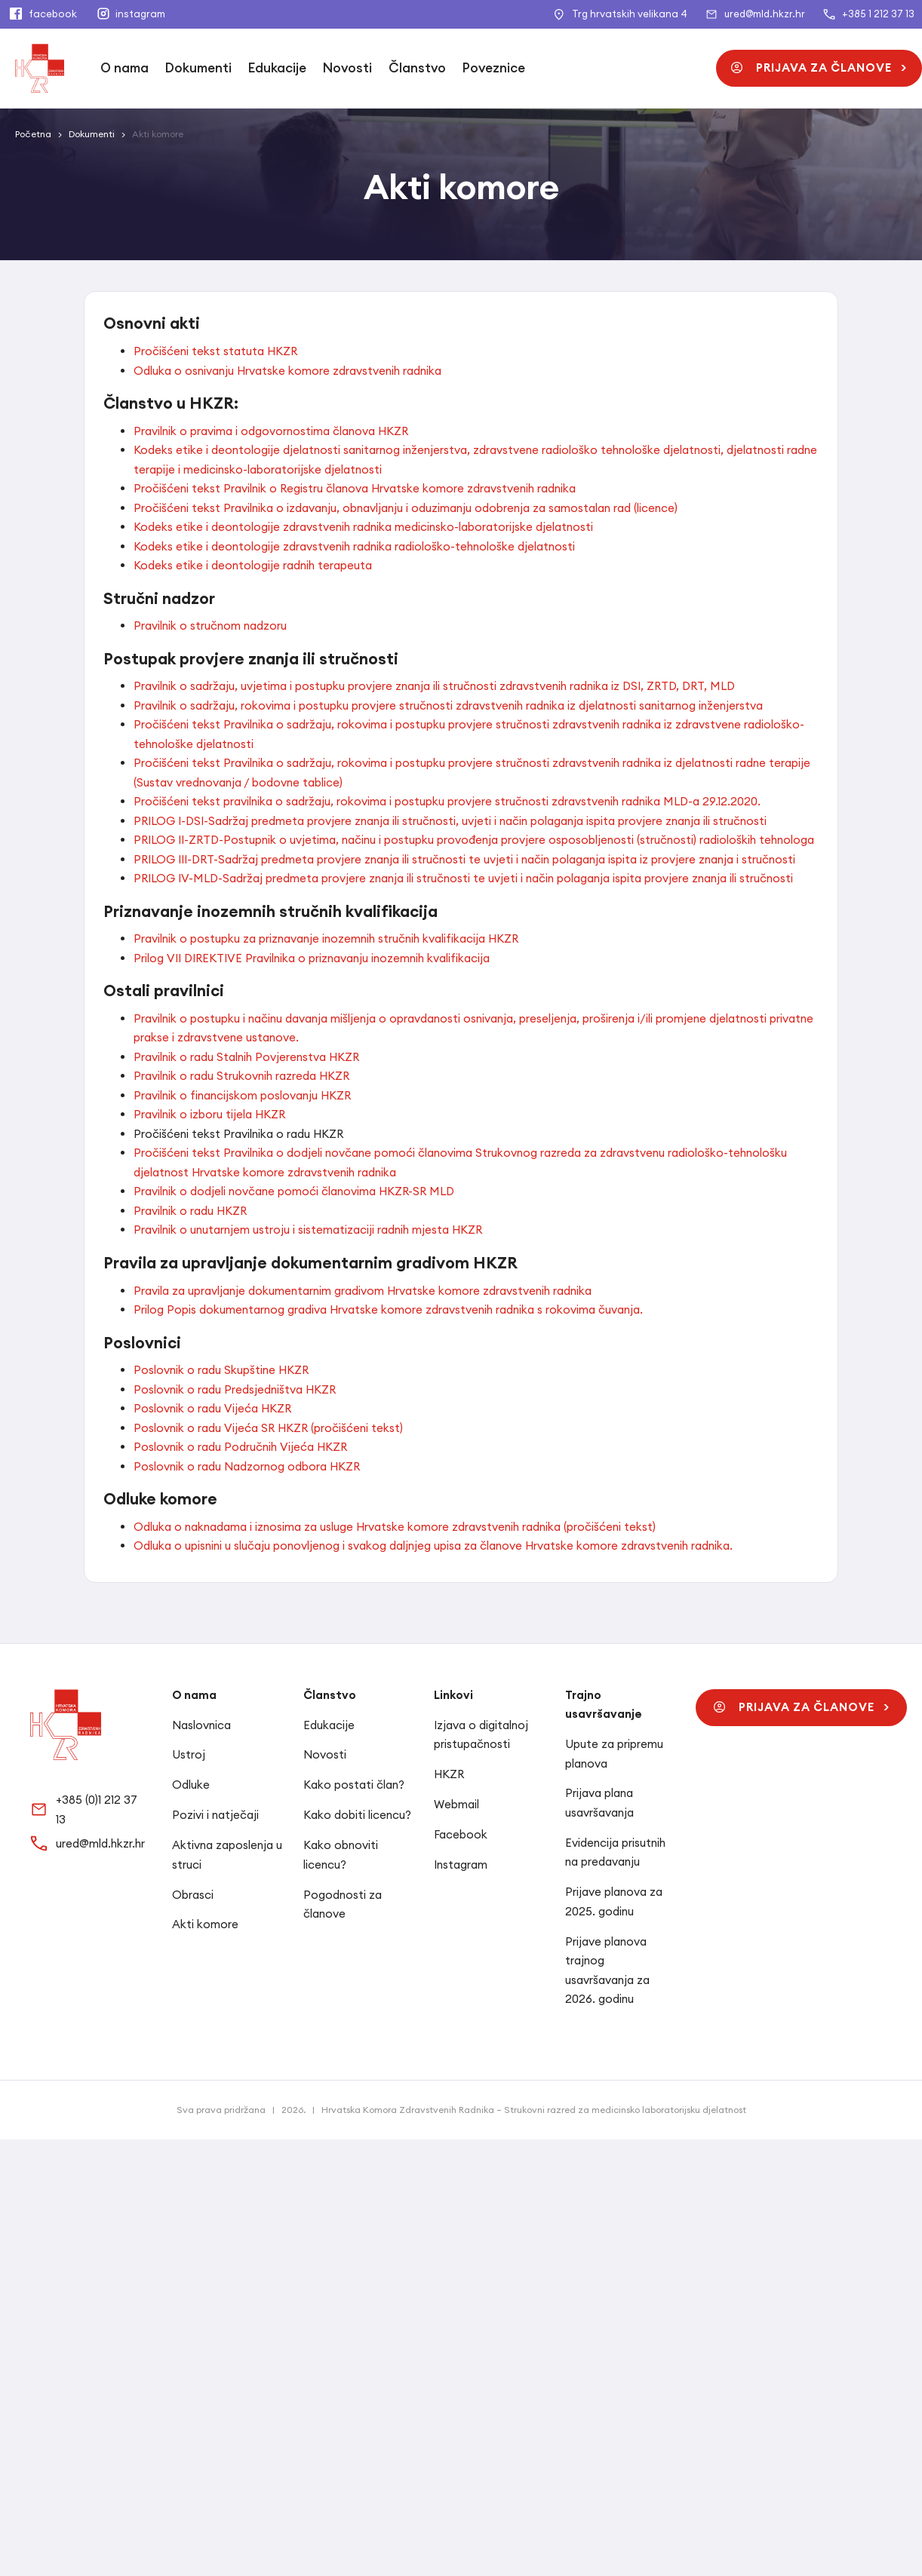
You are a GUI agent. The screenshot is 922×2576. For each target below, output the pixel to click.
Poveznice (494, 68)
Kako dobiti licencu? (357, 1815)
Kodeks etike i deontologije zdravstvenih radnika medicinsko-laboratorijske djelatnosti (363, 527)
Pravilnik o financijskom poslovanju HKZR (242, 1095)
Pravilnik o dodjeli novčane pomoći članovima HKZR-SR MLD (294, 1191)
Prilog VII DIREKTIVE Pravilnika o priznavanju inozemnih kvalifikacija (312, 958)
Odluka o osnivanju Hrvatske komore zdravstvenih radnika (287, 370)
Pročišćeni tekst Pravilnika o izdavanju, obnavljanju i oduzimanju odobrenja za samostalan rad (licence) (406, 508)
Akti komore (205, 1924)
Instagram (460, 1864)
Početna (33, 134)
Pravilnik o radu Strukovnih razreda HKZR (241, 1076)
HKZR (449, 1774)
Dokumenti (198, 68)
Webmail (456, 1804)
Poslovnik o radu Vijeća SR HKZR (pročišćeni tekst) (268, 1428)
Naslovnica (201, 1725)
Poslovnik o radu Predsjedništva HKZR (235, 1389)
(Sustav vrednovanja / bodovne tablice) (238, 782)
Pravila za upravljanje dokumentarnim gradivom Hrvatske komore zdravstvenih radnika (363, 1290)
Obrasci (193, 1895)
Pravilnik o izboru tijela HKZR (209, 1114)
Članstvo (417, 68)
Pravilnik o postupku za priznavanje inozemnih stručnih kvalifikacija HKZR (326, 938)
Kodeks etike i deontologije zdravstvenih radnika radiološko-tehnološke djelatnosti (354, 546)
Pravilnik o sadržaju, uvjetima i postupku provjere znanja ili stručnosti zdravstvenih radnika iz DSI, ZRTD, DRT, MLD (434, 686)
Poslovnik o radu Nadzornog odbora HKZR (247, 1466)
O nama (124, 68)
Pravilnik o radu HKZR (190, 1211)
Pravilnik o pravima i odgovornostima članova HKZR (271, 431)
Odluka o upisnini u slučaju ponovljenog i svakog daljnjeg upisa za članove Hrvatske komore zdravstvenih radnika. (433, 1545)
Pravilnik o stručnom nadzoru (210, 625)
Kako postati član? (353, 1784)
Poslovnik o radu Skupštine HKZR (221, 1370)
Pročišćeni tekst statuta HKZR (215, 351)
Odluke (191, 1784)
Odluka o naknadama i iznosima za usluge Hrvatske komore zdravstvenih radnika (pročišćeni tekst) (395, 1527)
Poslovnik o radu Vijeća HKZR (212, 1408)
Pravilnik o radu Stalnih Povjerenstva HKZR (246, 1057)
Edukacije (277, 68)
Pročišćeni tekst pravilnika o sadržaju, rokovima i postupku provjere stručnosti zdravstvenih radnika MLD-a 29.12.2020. (447, 801)
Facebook (460, 1834)
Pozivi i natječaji (215, 1815)
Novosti (347, 68)
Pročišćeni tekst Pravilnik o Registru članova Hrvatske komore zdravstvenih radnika (355, 488)
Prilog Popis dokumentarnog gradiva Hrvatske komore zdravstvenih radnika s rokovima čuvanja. (388, 1309)
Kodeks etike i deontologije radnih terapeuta (253, 565)
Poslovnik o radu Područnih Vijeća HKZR (240, 1447)
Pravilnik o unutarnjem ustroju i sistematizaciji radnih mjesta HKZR (308, 1229)
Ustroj (188, 1754)
